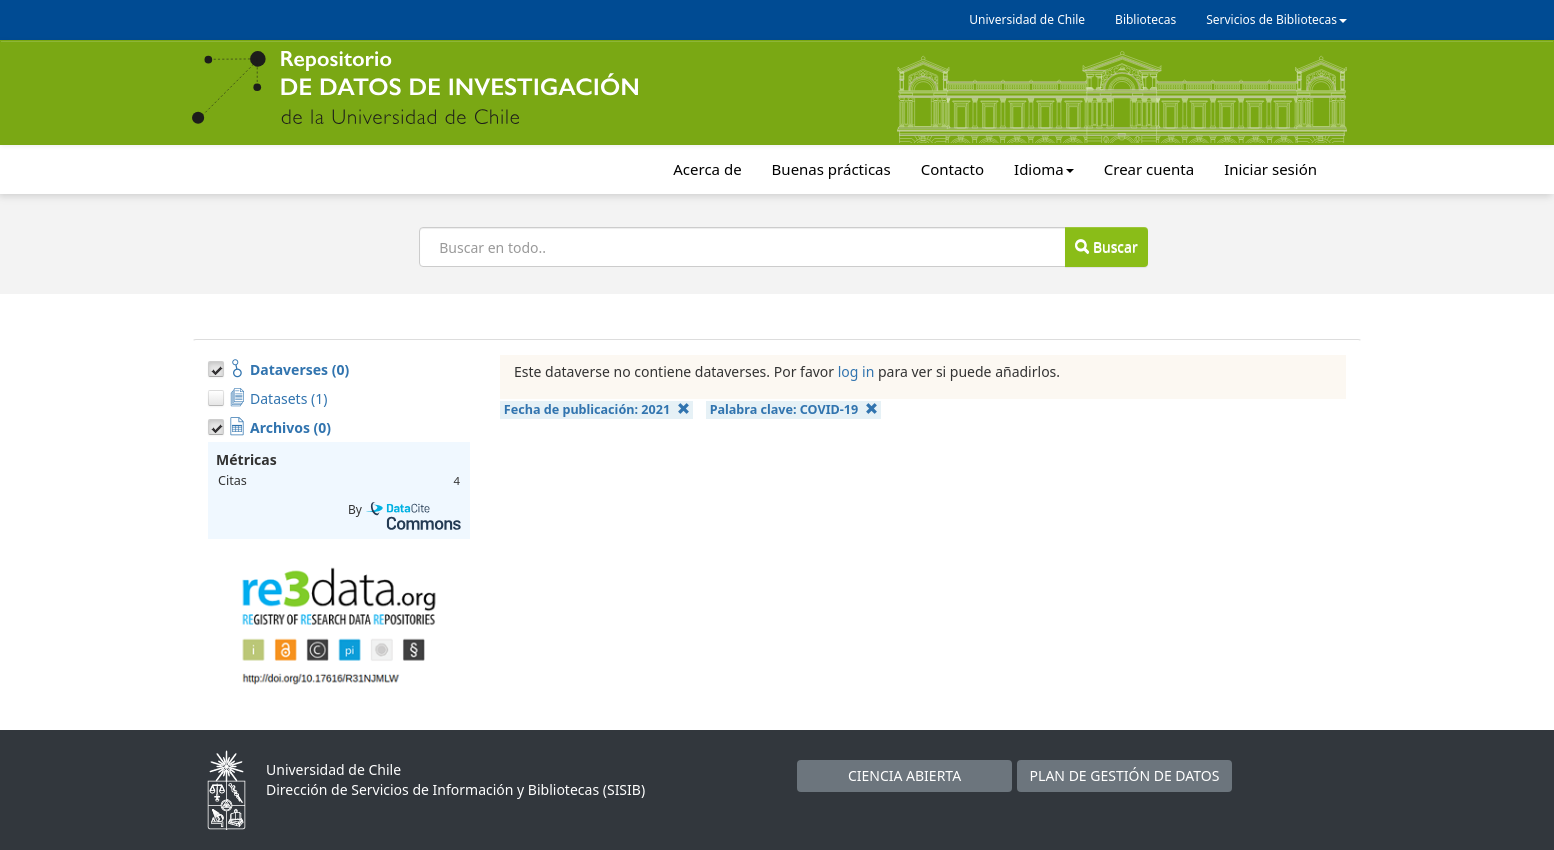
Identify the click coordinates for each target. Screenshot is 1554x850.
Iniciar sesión (1270, 169)
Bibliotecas (1145, 19)
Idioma (1044, 169)
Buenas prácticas (831, 169)
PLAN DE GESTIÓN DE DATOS (1125, 775)
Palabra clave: (794, 409)
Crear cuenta (1149, 169)
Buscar (1106, 246)
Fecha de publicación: (597, 409)
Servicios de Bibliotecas (1276, 19)
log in (856, 371)
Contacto (952, 169)
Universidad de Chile (1027, 19)
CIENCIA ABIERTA (904, 775)
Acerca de (707, 169)
